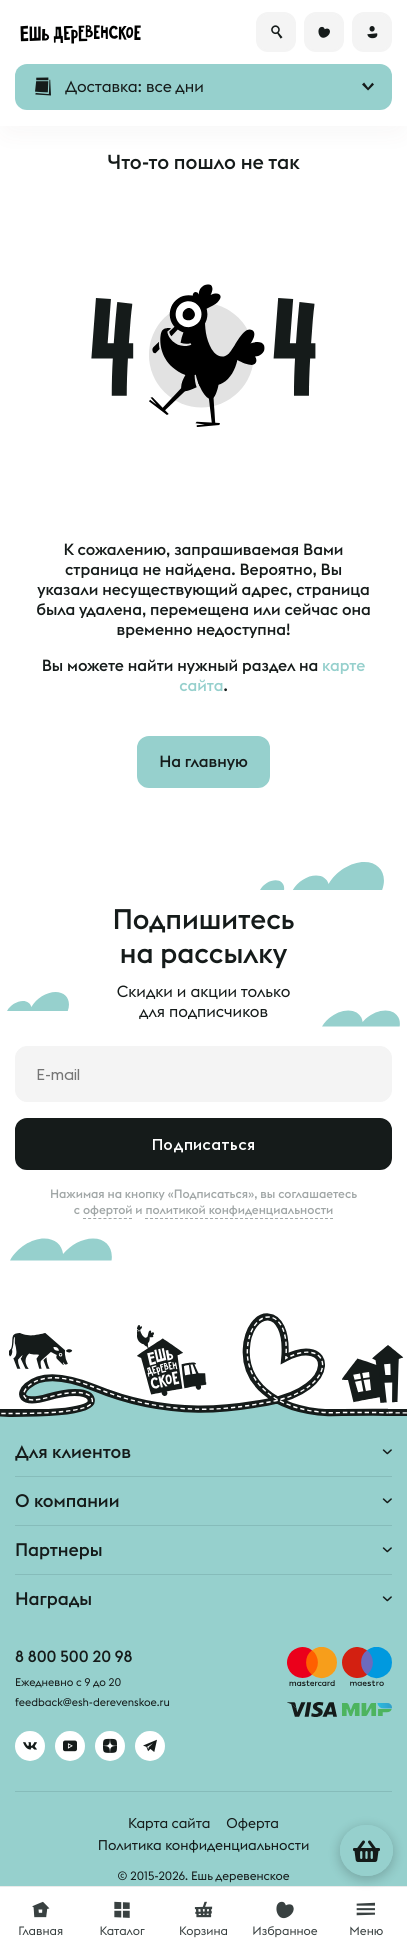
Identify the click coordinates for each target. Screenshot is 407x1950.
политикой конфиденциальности (239, 1210)
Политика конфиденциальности (203, 1845)
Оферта (252, 1823)
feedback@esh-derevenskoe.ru (92, 1703)
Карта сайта (169, 1823)
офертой (108, 1210)
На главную (203, 762)
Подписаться (203, 1144)
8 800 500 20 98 (73, 1657)
